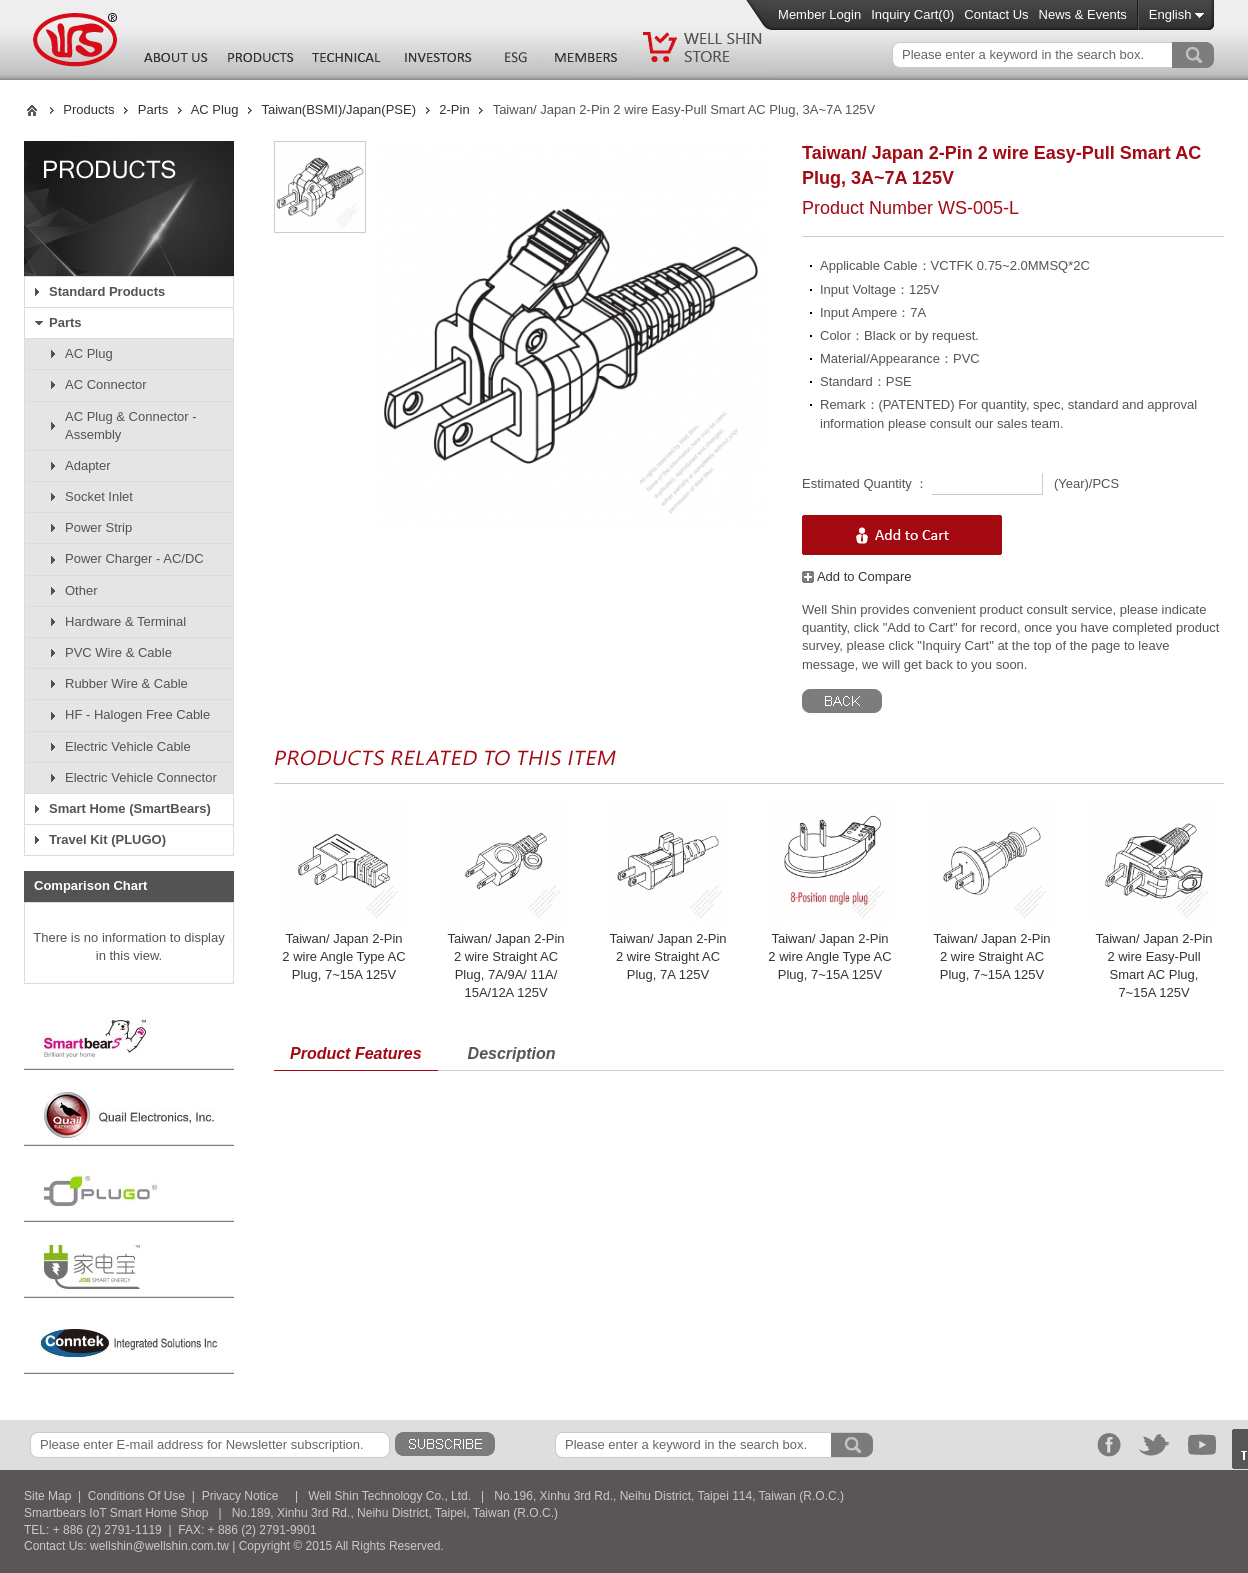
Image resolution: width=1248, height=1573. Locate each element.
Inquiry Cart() (912, 14)
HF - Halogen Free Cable (137, 714)
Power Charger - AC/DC (134, 558)
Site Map (47, 1496)
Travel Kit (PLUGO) (107, 839)
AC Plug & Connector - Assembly (131, 425)
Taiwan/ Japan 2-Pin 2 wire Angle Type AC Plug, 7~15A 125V (343, 956)
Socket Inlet (99, 496)
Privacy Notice (240, 1496)
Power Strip (98, 527)
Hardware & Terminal (125, 621)
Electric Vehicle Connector (141, 777)
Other (81, 590)
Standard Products (107, 291)
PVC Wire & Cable (118, 652)
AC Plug (215, 109)
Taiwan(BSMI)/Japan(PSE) (338, 109)
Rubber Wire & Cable (126, 683)
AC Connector (106, 384)
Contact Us (996, 14)
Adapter (88, 465)
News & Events (1083, 14)
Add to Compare (857, 576)
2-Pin (454, 109)
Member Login (819, 14)
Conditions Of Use (136, 1496)
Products (88, 109)
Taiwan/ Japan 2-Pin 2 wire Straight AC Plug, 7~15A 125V (991, 956)
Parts (153, 109)
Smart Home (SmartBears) (130, 808)
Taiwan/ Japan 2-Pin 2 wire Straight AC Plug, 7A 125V (667, 956)
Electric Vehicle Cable (128, 746)
